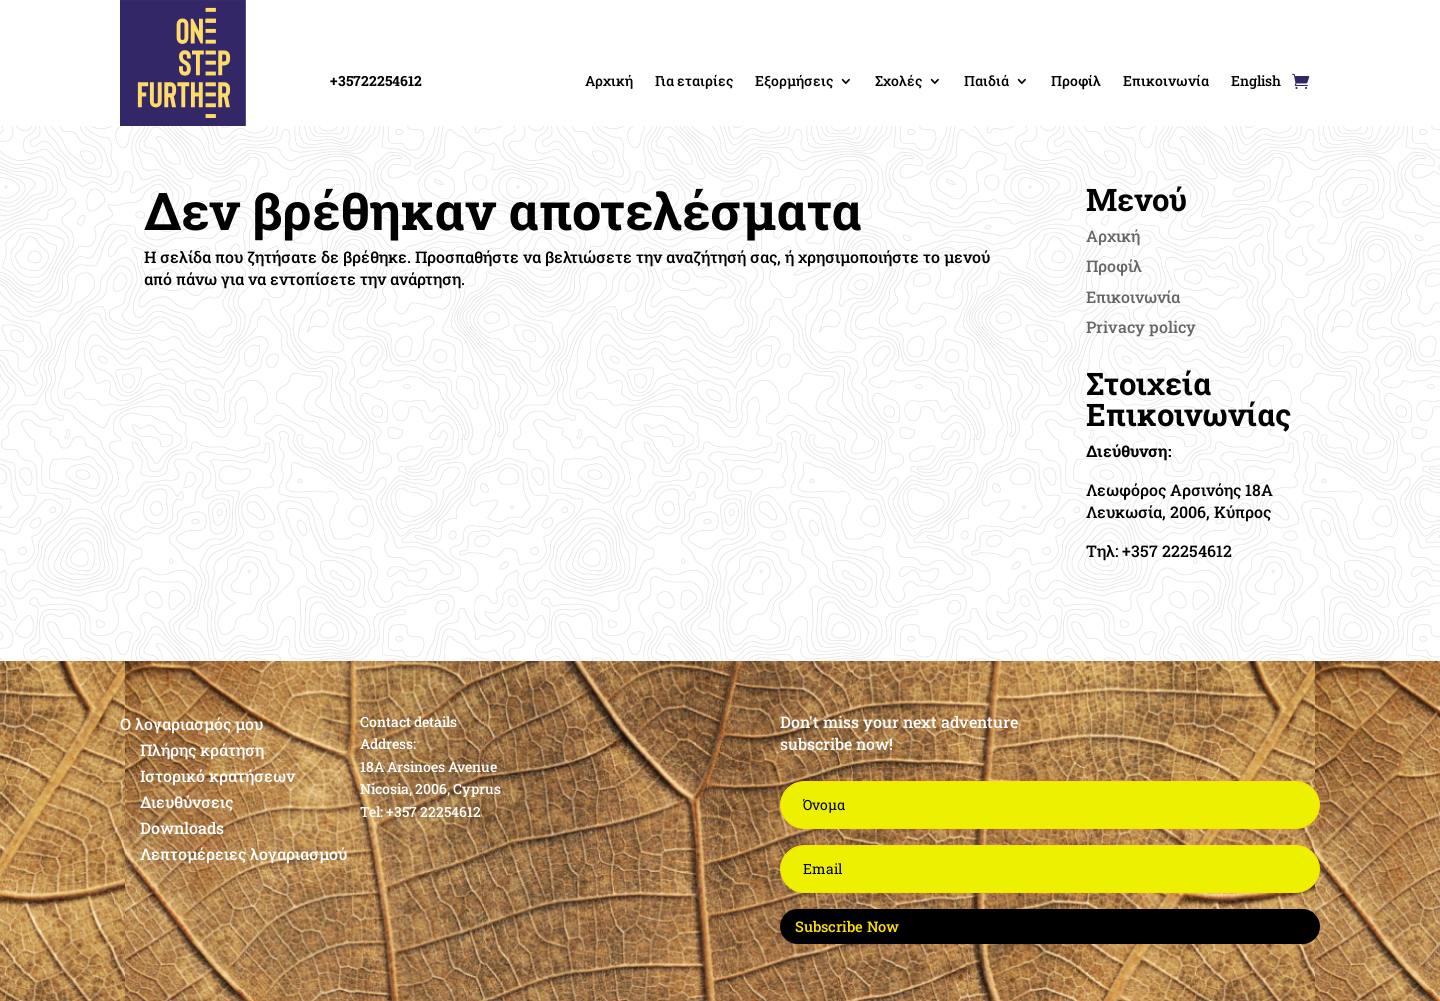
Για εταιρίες (694, 81)
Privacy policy (1141, 326)
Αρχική (609, 81)
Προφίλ (1076, 81)
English (1256, 81)
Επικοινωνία (1166, 81)
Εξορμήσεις (794, 81)
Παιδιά (986, 81)
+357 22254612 (433, 811)
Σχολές (898, 81)
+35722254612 (376, 80)
